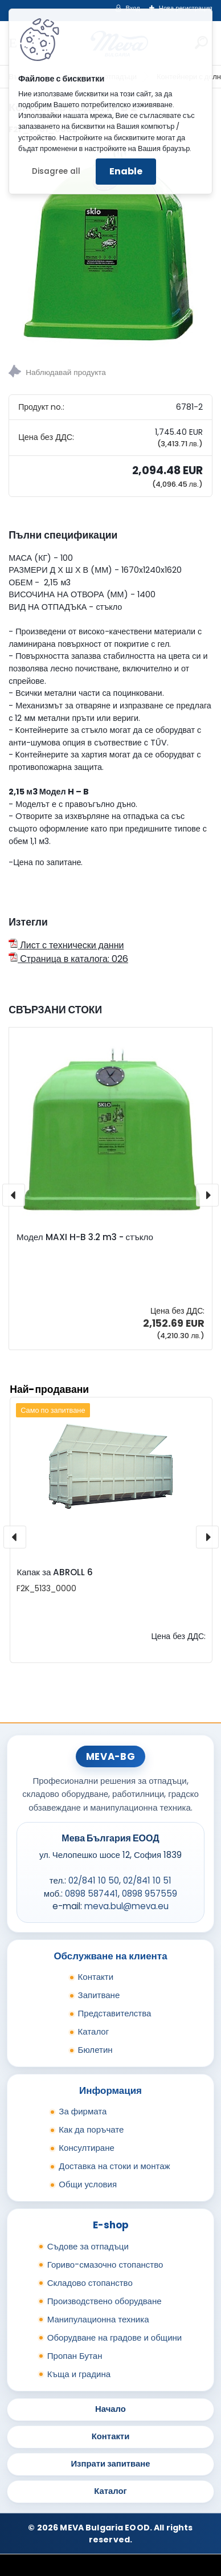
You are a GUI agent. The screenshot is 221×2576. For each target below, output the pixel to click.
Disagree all (56, 171)
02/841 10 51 (147, 1880)
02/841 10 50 (93, 1880)
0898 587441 (91, 1894)
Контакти (96, 1977)
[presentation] (13, 1195)
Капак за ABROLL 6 (55, 1572)
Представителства (115, 2013)
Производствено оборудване (104, 2301)
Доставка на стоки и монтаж (114, 2166)
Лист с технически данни (66, 945)
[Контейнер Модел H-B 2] (110, 246)
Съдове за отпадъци (88, 2246)
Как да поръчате (91, 2129)
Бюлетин (95, 2050)
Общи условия (88, 2184)
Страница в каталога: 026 (68, 958)
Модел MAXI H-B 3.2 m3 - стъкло (85, 1237)
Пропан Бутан (75, 2356)
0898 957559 (149, 1894)
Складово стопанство (90, 2283)
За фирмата (83, 2111)
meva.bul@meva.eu (126, 1906)
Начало (110, 2409)
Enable (125, 171)
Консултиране (86, 2148)
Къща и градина (78, 2374)
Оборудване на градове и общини (114, 2337)
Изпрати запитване (110, 2463)
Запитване (99, 1995)
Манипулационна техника (98, 2319)
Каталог (93, 2031)
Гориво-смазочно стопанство (105, 2265)
